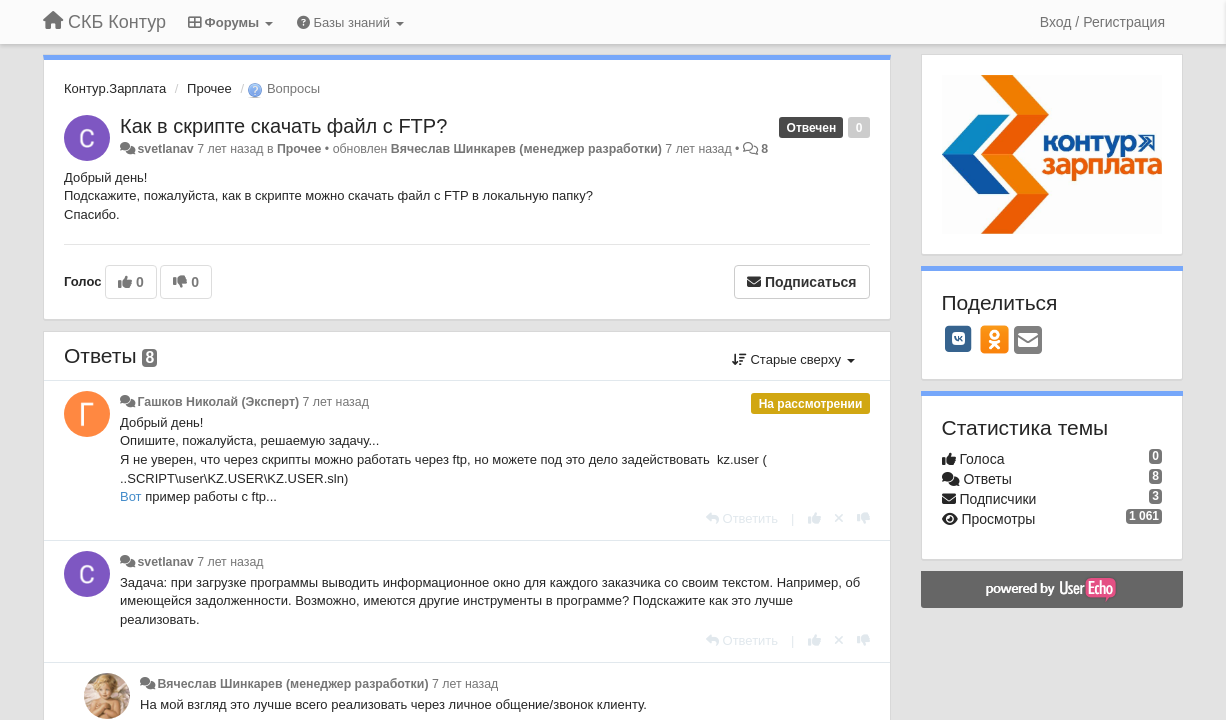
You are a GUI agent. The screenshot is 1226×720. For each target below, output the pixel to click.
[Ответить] (742, 518)
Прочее (209, 88)
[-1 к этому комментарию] (863, 518)
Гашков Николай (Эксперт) (218, 402)
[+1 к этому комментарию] (814, 518)
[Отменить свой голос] (839, 518)
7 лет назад (336, 402)
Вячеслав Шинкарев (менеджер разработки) (526, 149)
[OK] (994, 339)
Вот (132, 496)
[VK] (959, 339)
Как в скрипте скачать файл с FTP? (283, 126)
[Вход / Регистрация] (1102, 22)
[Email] (1028, 341)
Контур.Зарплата (115, 88)
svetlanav (165, 149)
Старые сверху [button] (793, 359)
